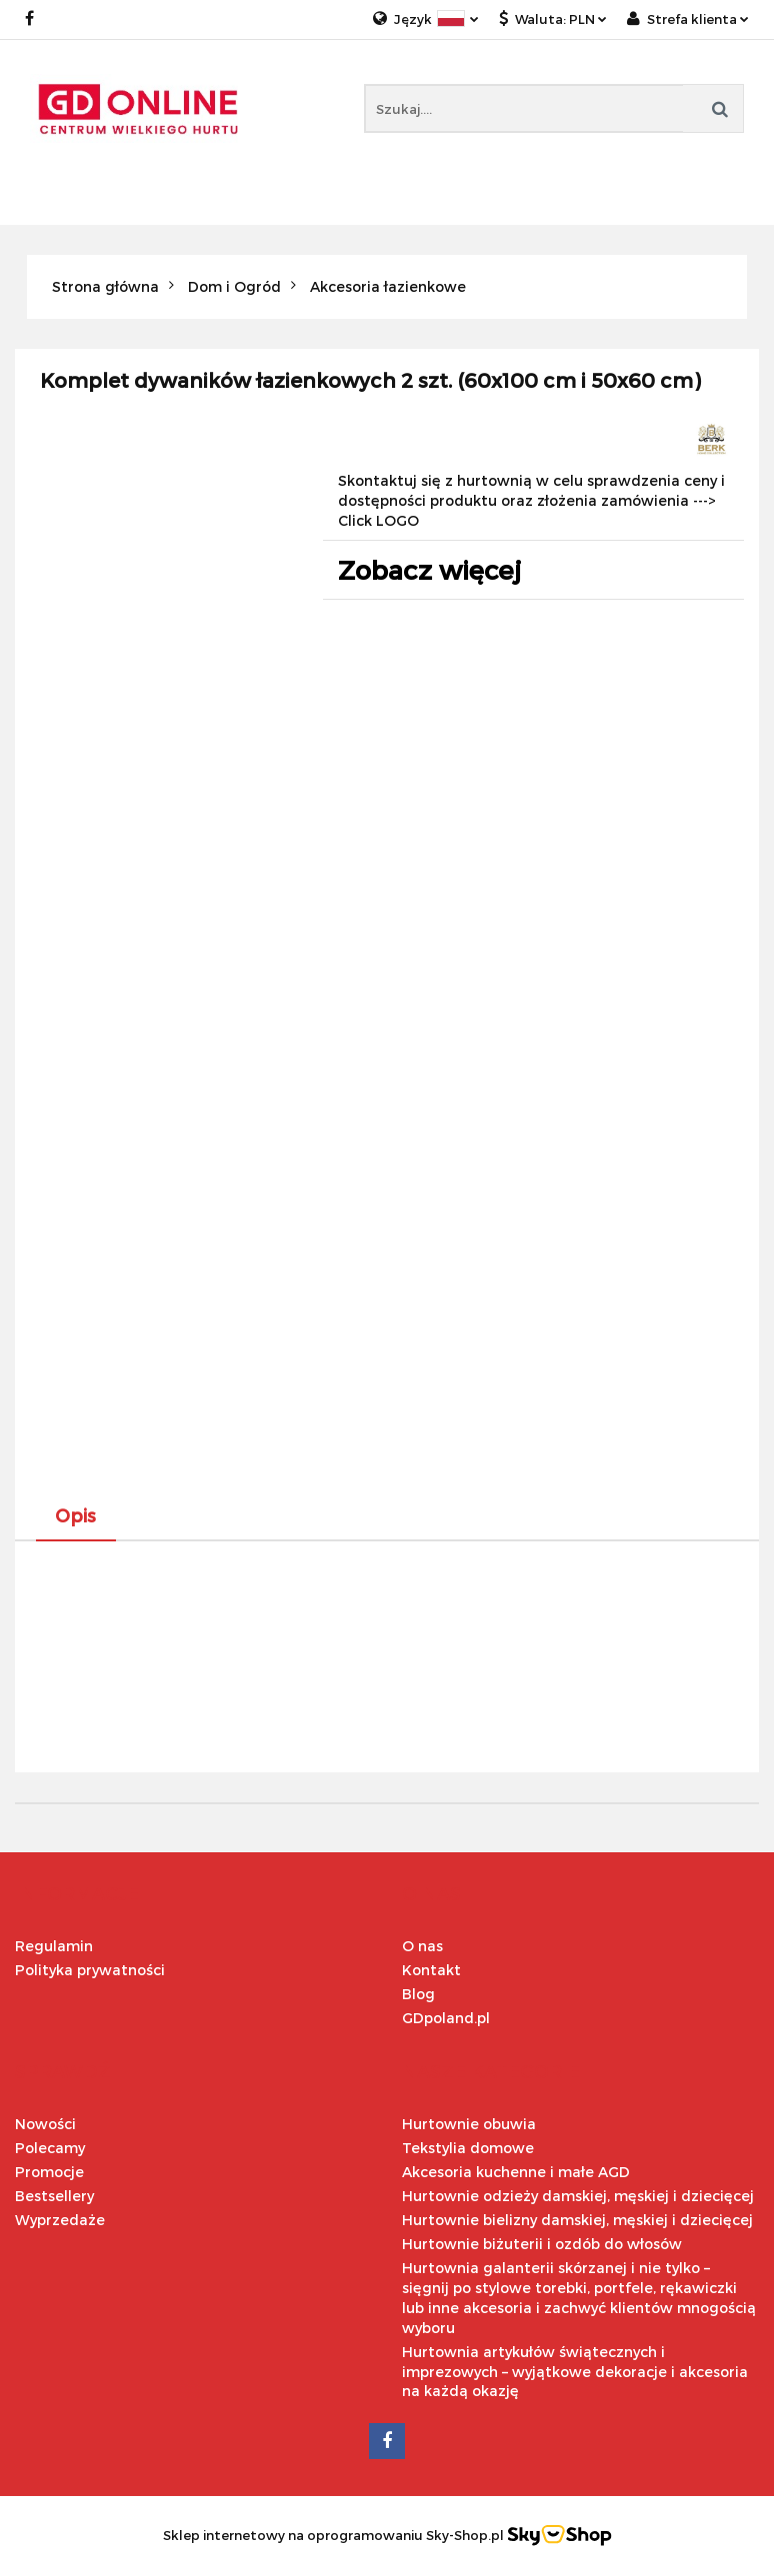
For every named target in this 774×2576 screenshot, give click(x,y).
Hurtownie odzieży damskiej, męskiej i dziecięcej (578, 2195)
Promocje (49, 2171)
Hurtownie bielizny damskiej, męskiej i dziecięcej (577, 2219)
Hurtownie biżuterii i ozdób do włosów (542, 2243)
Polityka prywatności (90, 1969)
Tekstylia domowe (468, 2147)
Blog (418, 1993)
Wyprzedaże (60, 2219)
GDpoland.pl (446, 2017)
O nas (422, 1945)
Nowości (45, 2123)
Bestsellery (54, 2195)
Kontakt (431, 1969)
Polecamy (50, 2147)
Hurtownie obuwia (469, 2123)
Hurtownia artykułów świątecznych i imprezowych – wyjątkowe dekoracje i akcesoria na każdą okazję (575, 2371)
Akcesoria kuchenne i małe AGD (516, 2171)
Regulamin (54, 1945)
